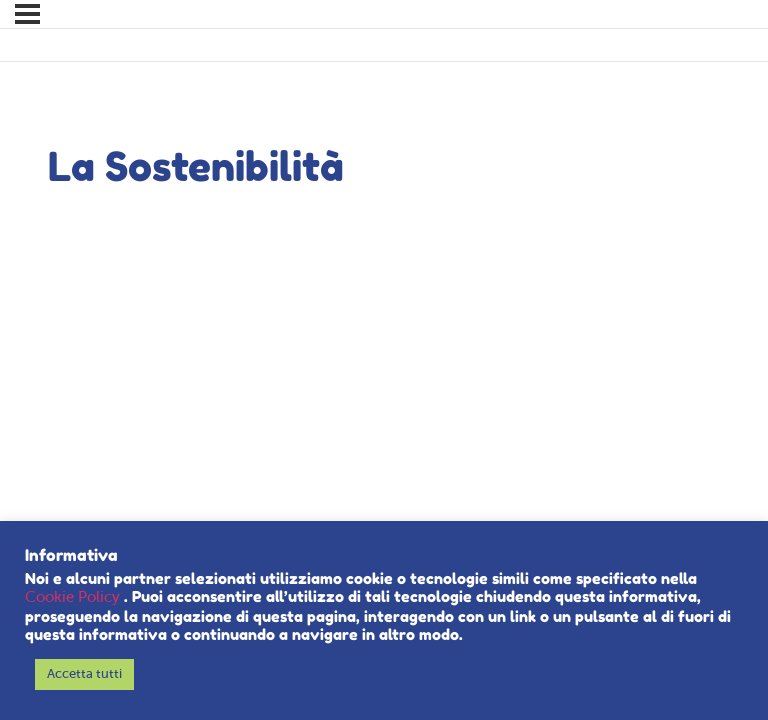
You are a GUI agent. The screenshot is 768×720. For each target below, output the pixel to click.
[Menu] (27, 14)
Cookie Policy (74, 598)
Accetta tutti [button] (84, 674)
